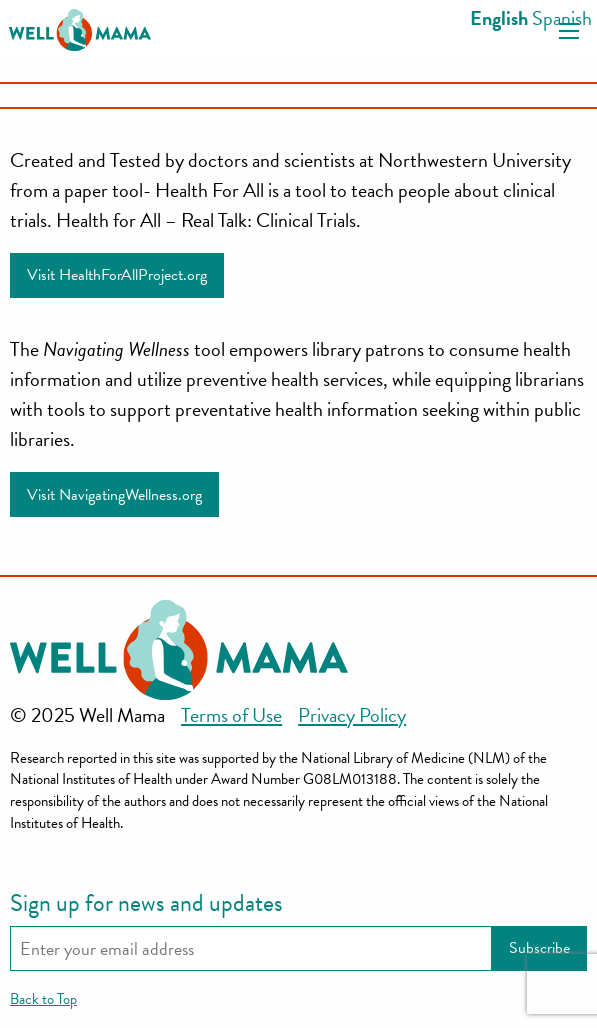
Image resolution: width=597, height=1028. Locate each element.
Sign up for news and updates (146, 903)
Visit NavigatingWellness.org (114, 495)
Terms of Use (231, 715)
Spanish (562, 18)
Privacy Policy (352, 715)
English (499, 18)
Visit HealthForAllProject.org (117, 275)
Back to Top (43, 999)
